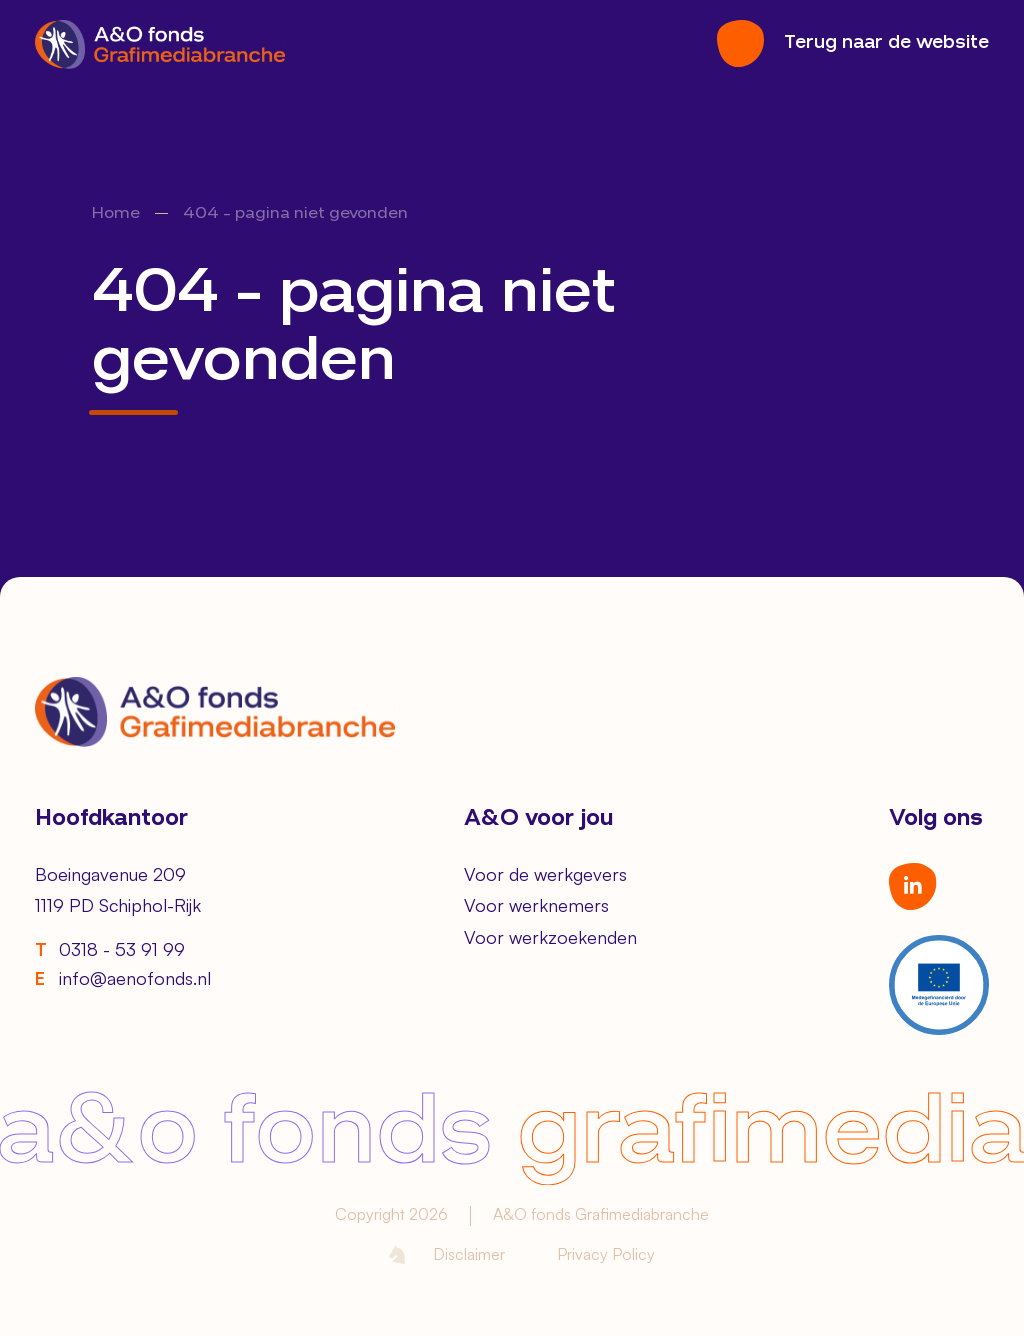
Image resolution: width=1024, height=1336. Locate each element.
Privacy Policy (606, 1254)
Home (116, 214)
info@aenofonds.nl (123, 978)
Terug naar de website (886, 43)
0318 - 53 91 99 (110, 949)
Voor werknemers (536, 905)
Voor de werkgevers (545, 874)
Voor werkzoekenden (550, 937)
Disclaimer (469, 1254)
